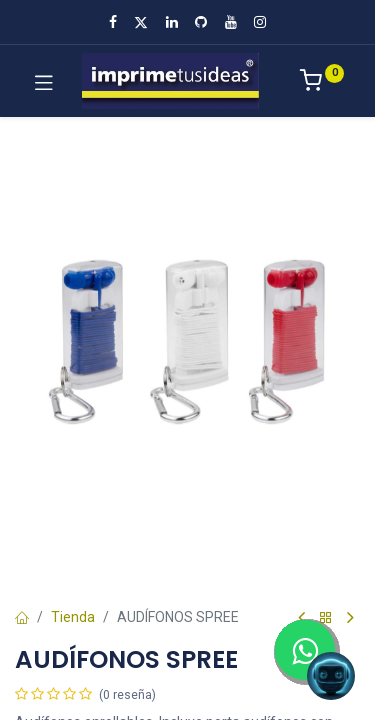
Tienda (73, 617)
